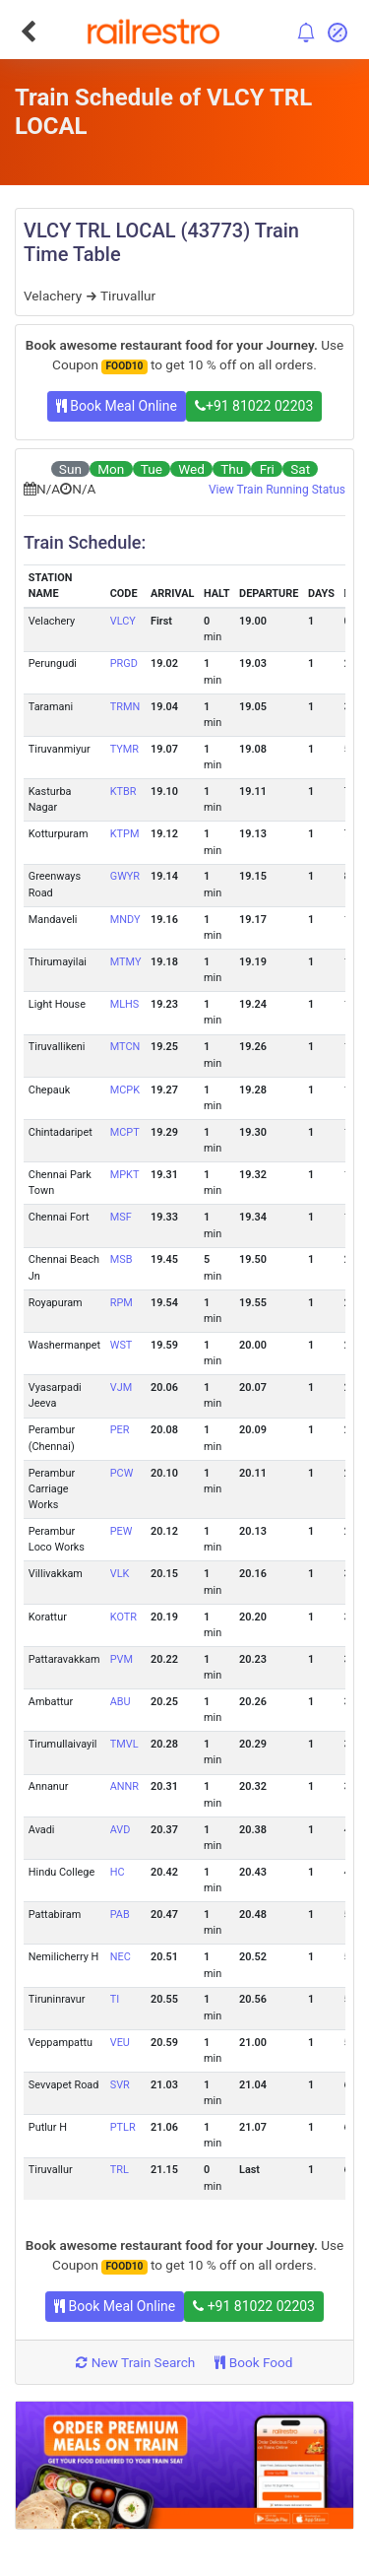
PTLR (123, 2127)
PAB (120, 1914)
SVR (120, 2085)
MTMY (126, 962)
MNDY (125, 919)
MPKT (125, 1174)
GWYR (125, 876)
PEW (121, 1531)
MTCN (125, 1046)
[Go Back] (28, 31)
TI (114, 1999)
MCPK (125, 1090)
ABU (120, 1701)
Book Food (253, 2362)
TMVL (124, 1744)
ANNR (124, 1786)
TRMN (125, 706)
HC (117, 1872)
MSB (121, 1259)
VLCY (123, 621)
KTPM (125, 833)
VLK (120, 1573)
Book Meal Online (116, 406)
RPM (121, 1302)
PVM (121, 1659)
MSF (121, 1217)
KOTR (123, 1617)
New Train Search (135, 2362)
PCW (122, 1473)
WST (121, 1345)
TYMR (124, 749)
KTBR (123, 791)
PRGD (124, 663)
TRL (119, 2169)
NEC (120, 1956)
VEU (120, 2042)
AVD (120, 1829)
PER (120, 1429)
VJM (121, 1387)
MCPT (125, 1132)
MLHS (125, 1004)
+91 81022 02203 (254, 406)
